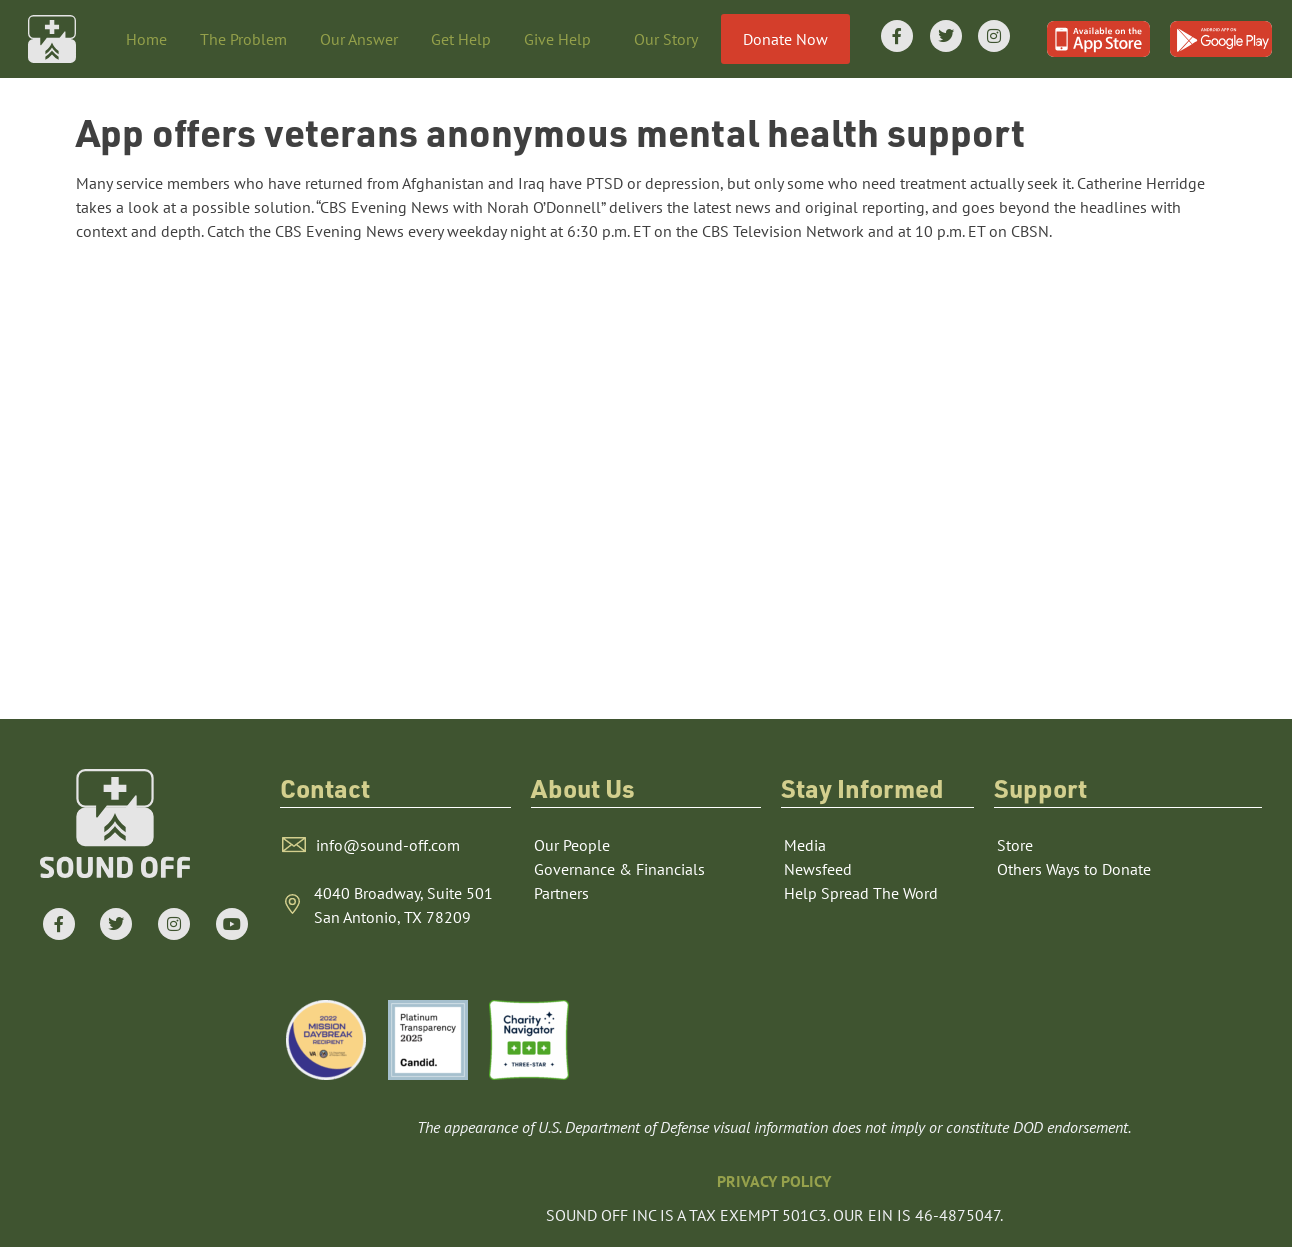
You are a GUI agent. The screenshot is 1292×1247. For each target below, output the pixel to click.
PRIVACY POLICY (774, 1181)
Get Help (461, 39)
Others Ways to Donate (1074, 869)
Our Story (671, 39)
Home (146, 39)
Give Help (562, 39)
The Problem (243, 39)
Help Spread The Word (861, 893)
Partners (561, 893)
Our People (572, 845)
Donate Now (785, 39)
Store (1015, 845)
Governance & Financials (619, 869)
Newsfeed (818, 869)
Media (805, 845)
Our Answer (359, 39)
